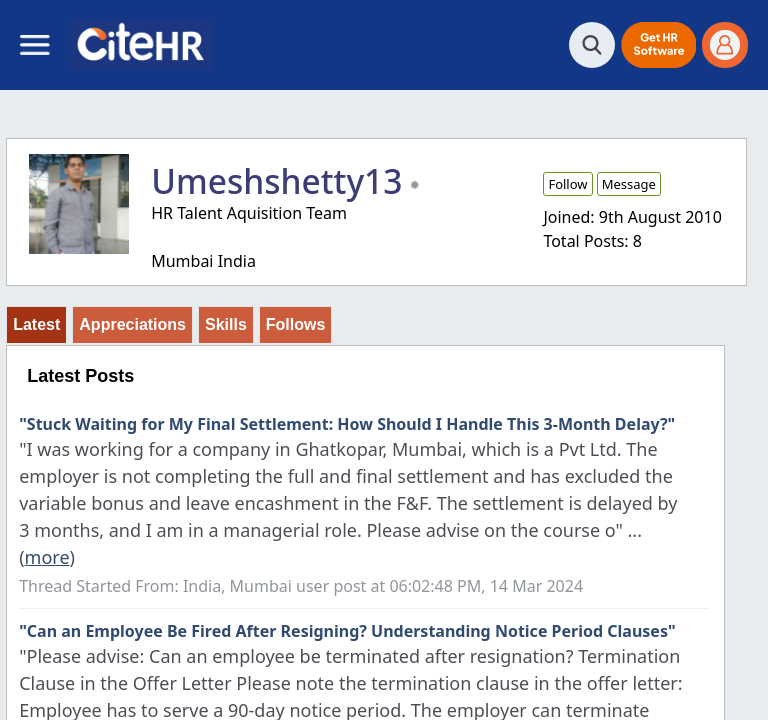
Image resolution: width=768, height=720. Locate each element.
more (47, 557)
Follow (567, 184)
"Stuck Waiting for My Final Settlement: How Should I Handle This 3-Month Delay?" (347, 424)
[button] (658, 45)
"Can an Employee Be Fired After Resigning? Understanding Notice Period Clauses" (347, 631)
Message (629, 184)
